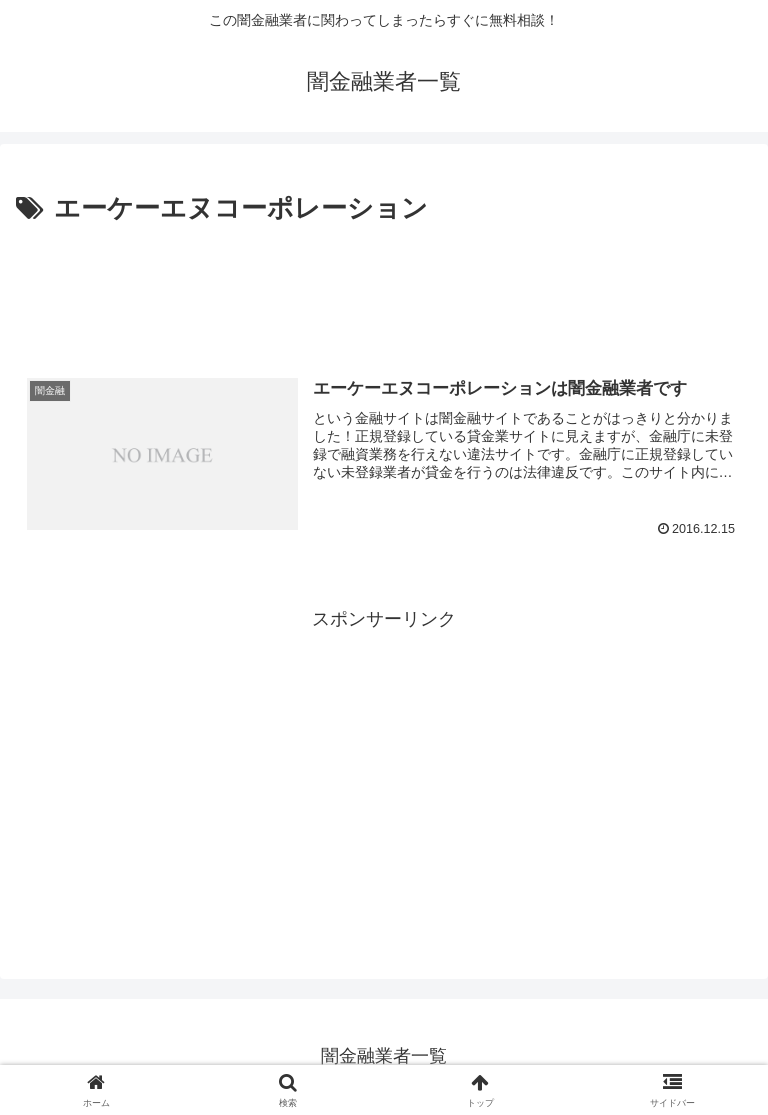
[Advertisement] (384, 286)
